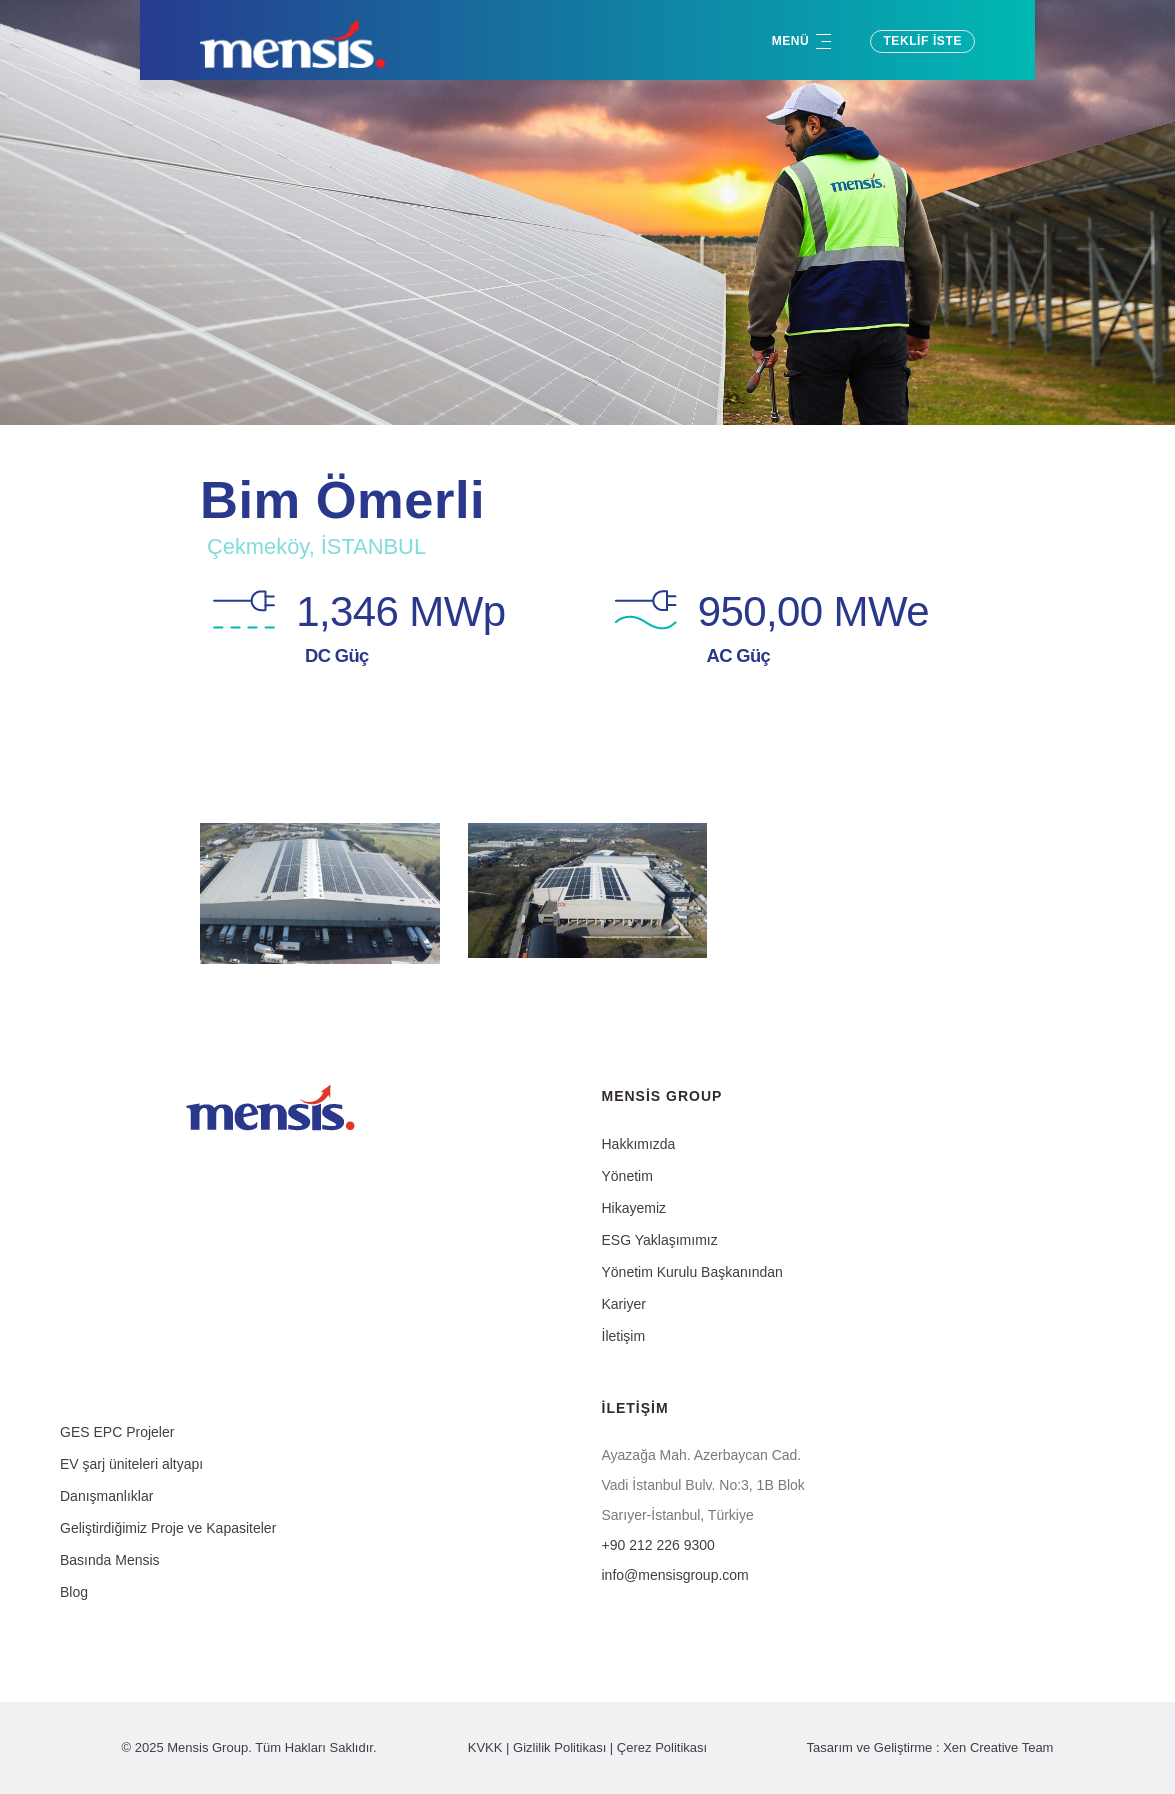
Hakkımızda (639, 1144)
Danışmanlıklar (106, 1496)
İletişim (624, 1336)
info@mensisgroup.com (675, 1575)
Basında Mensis (110, 1560)
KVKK (485, 1747)
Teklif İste (922, 41)
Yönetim (627, 1176)
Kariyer (624, 1304)
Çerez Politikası (662, 1747)
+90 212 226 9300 (658, 1545)
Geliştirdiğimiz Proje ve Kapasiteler (168, 1528)
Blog (74, 1592)
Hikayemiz (634, 1208)
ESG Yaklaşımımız (660, 1240)
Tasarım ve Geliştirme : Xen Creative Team (930, 1747)
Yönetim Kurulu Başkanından (692, 1272)
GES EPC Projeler (117, 1432)
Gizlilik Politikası (559, 1747)
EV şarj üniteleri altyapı (131, 1464)
